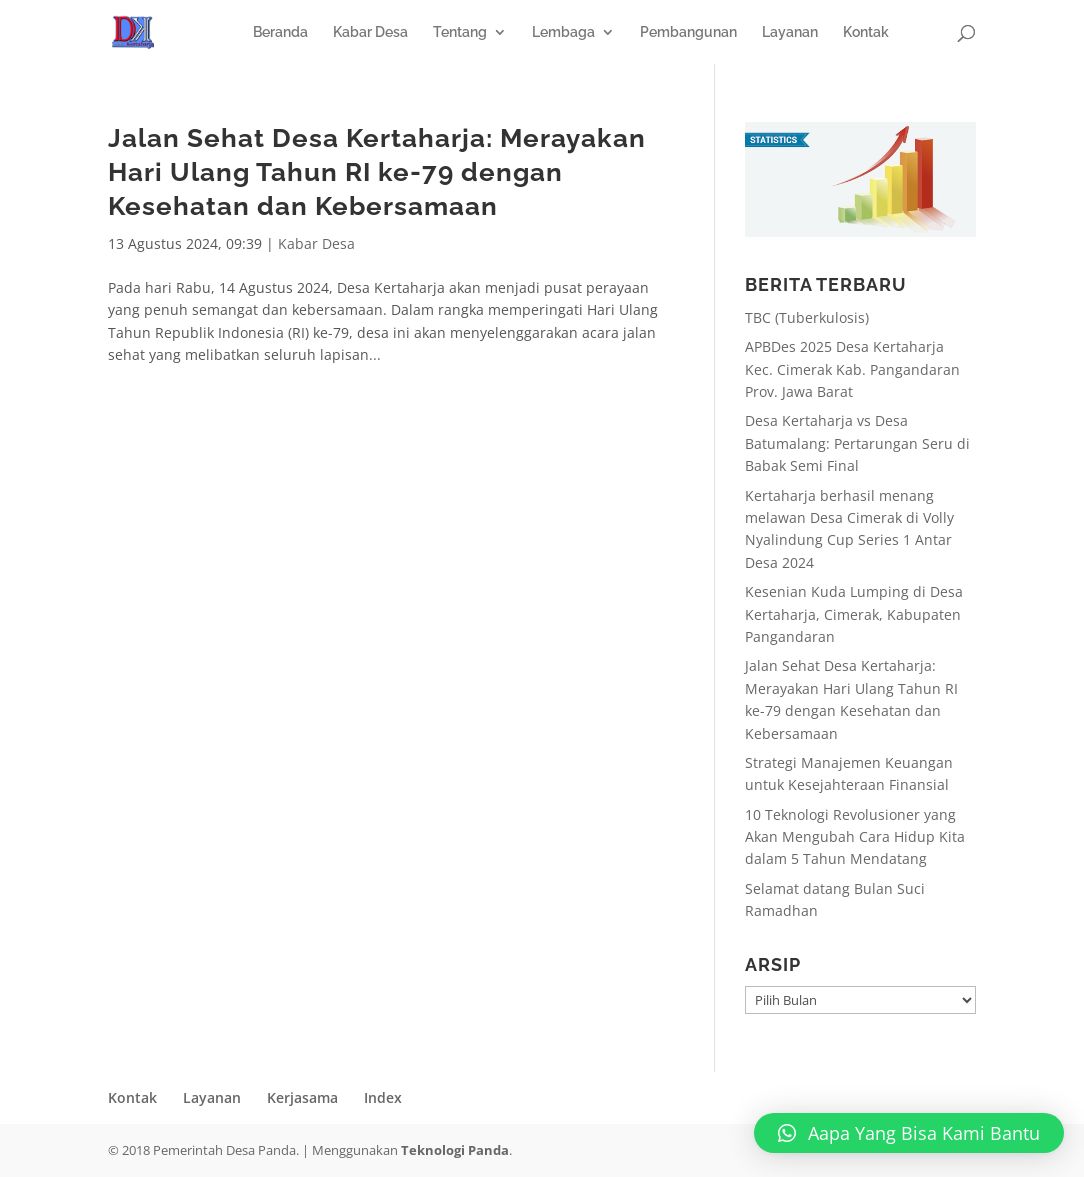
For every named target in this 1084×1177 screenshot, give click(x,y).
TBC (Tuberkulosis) (807, 317)
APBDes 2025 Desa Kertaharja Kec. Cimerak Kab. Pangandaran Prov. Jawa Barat (852, 369)
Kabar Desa (370, 32)
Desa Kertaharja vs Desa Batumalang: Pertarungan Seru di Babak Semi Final (857, 443)
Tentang (460, 32)
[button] (909, 1133)
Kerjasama (302, 1097)
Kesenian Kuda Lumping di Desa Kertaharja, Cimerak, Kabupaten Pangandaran (854, 614)
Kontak (866, 32)
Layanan (790, 32)
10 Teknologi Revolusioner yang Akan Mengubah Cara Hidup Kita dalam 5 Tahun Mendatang (855, 837)
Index (383, 1097)
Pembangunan (688, 32)
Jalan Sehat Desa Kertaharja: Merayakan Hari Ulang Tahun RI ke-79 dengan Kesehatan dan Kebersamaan (377, 172)
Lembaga (563, 32)
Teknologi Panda (455, 1150)
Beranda (280, 32)
